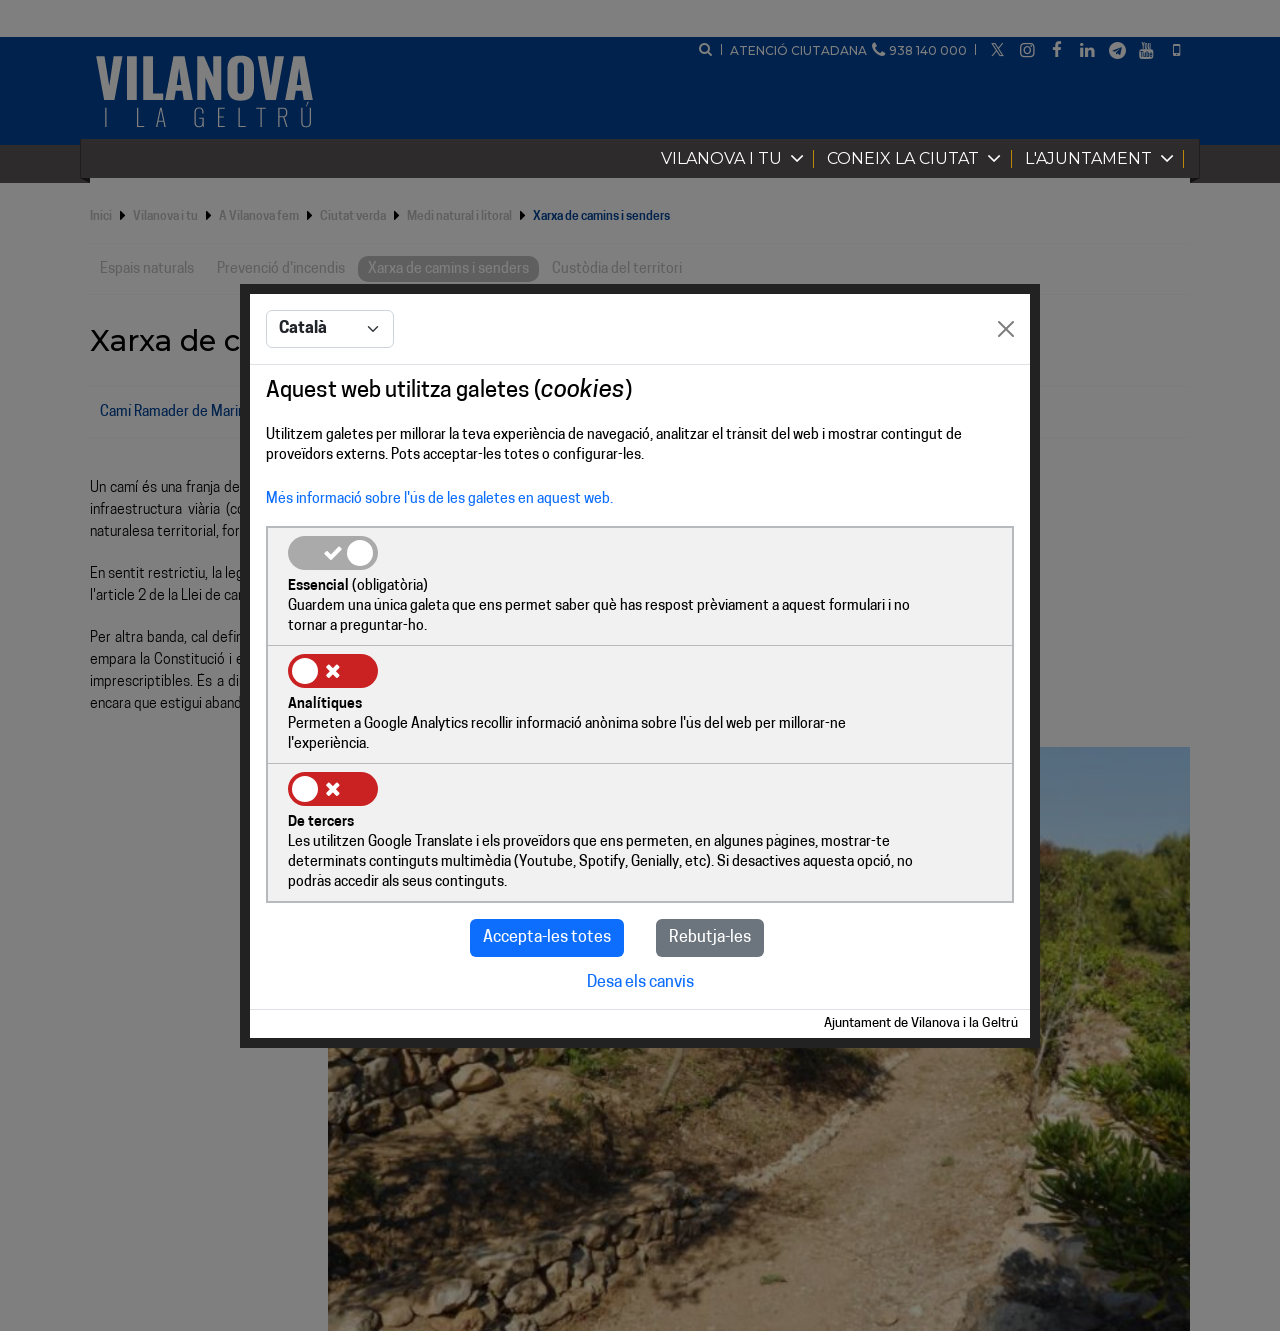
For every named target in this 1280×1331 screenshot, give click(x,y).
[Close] (1006, 391)
